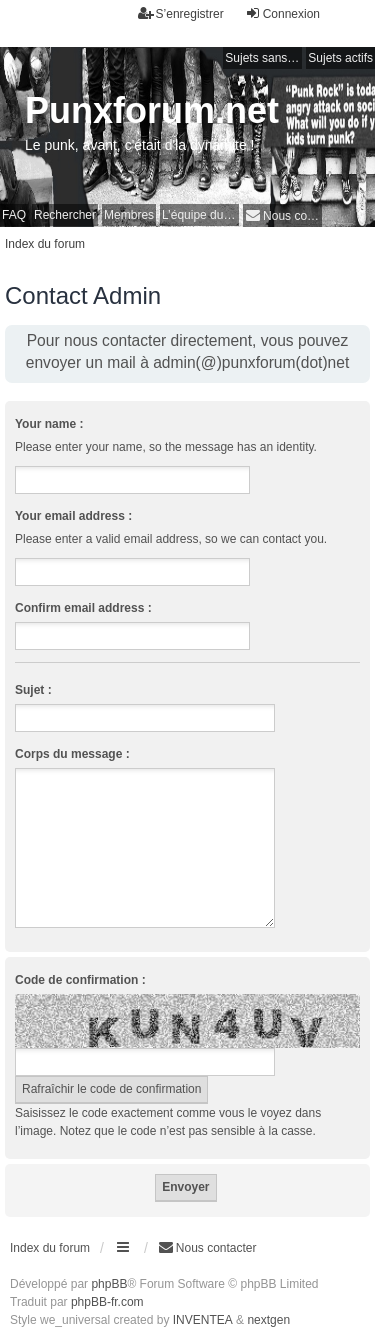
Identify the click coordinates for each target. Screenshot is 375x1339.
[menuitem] (282, 215)
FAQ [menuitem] (14, 215)
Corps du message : (72, 754)
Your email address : (73, 516)
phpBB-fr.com (107, 1302)
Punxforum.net (152, 110)
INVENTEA (203, 1320)
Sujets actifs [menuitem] (340, 58)
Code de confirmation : (80, 980)
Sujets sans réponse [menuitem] (263, 58)
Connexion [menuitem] (282, 13)
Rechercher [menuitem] (65, 215)
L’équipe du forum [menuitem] (200, 215)
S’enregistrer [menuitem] (181, 13)
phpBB (109, 1284)
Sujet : (33, 690)
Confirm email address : (83, 608)
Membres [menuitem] (129, 215)
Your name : (49, 424)
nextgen (268, 1320)
